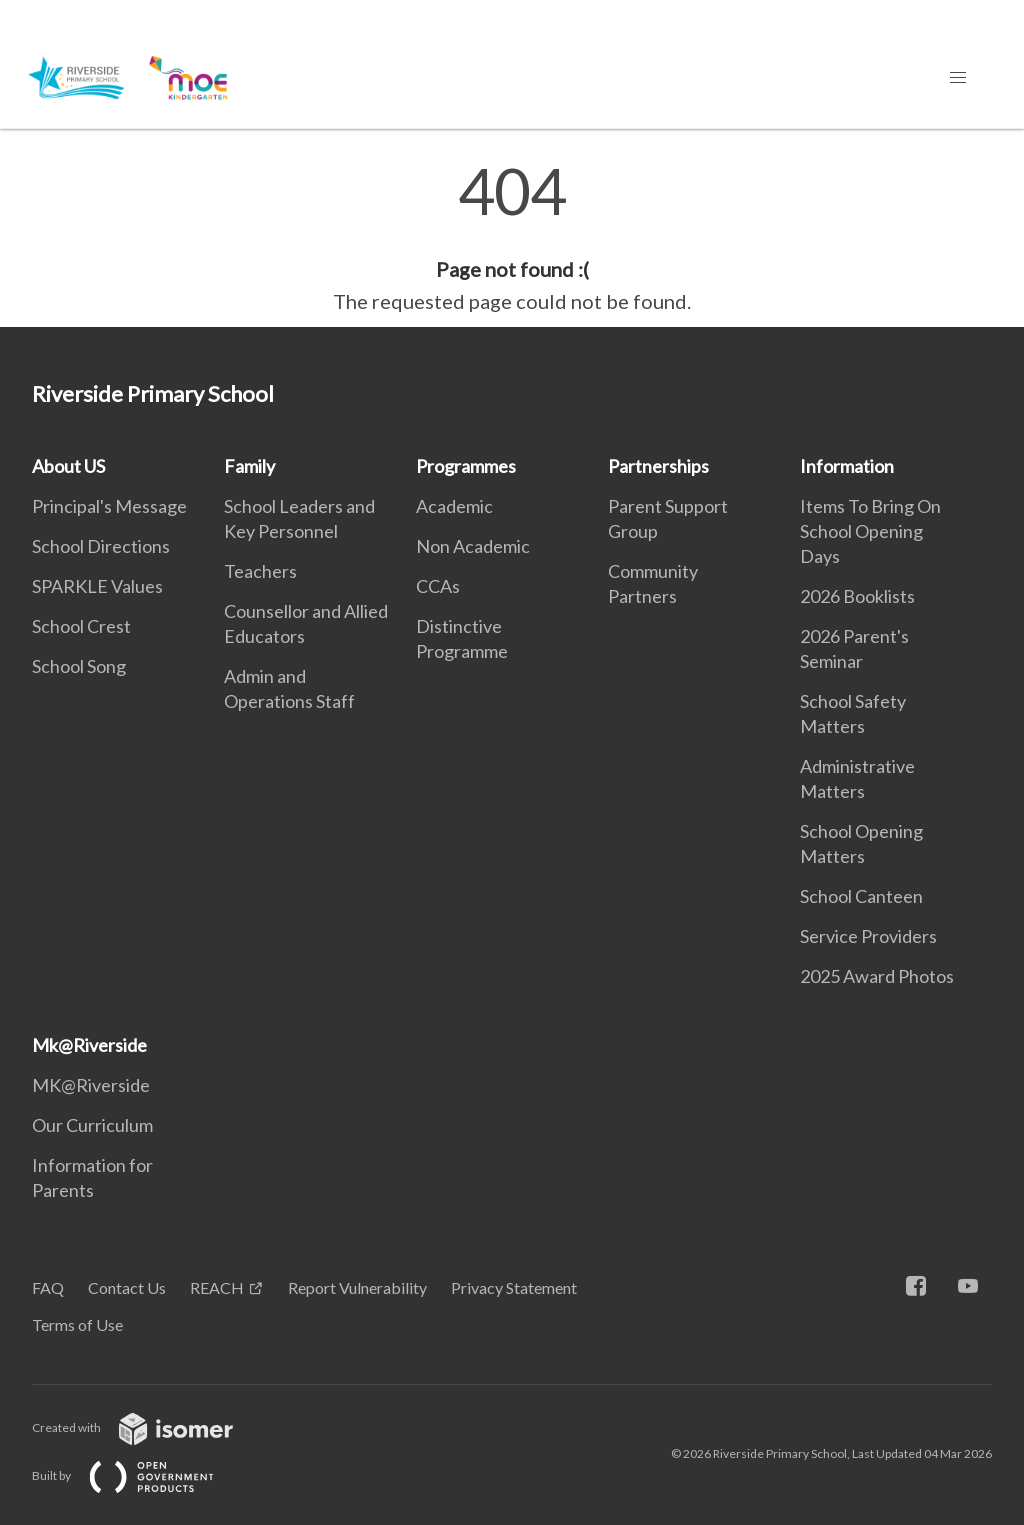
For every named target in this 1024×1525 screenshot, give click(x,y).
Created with (148, 1427)
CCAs (438, 586)
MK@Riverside (91, 1085)
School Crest (81, 626)
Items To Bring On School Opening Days (870, 531)
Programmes (466, 466)
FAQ (48, 1287)
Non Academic (473, 546)
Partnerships (658, 466)
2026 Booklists (857, 596)
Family (249, 466)
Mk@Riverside (89, 1045)
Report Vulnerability (357, 1287)
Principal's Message (109, 506)
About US (68, 466)
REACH (217, 1287)
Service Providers (868, 936)
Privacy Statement (514, 1287)
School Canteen (861, 896)
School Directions (101, 546)
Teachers (260, 571)
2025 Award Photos (877, 976)
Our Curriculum (92, 1125)
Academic (454, 506)
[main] (512, 238)
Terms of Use (77, 1324)
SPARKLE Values (97, 586)
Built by (139, 1475)
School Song (79, 666)
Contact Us (127, 1287)
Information (847, 466)
